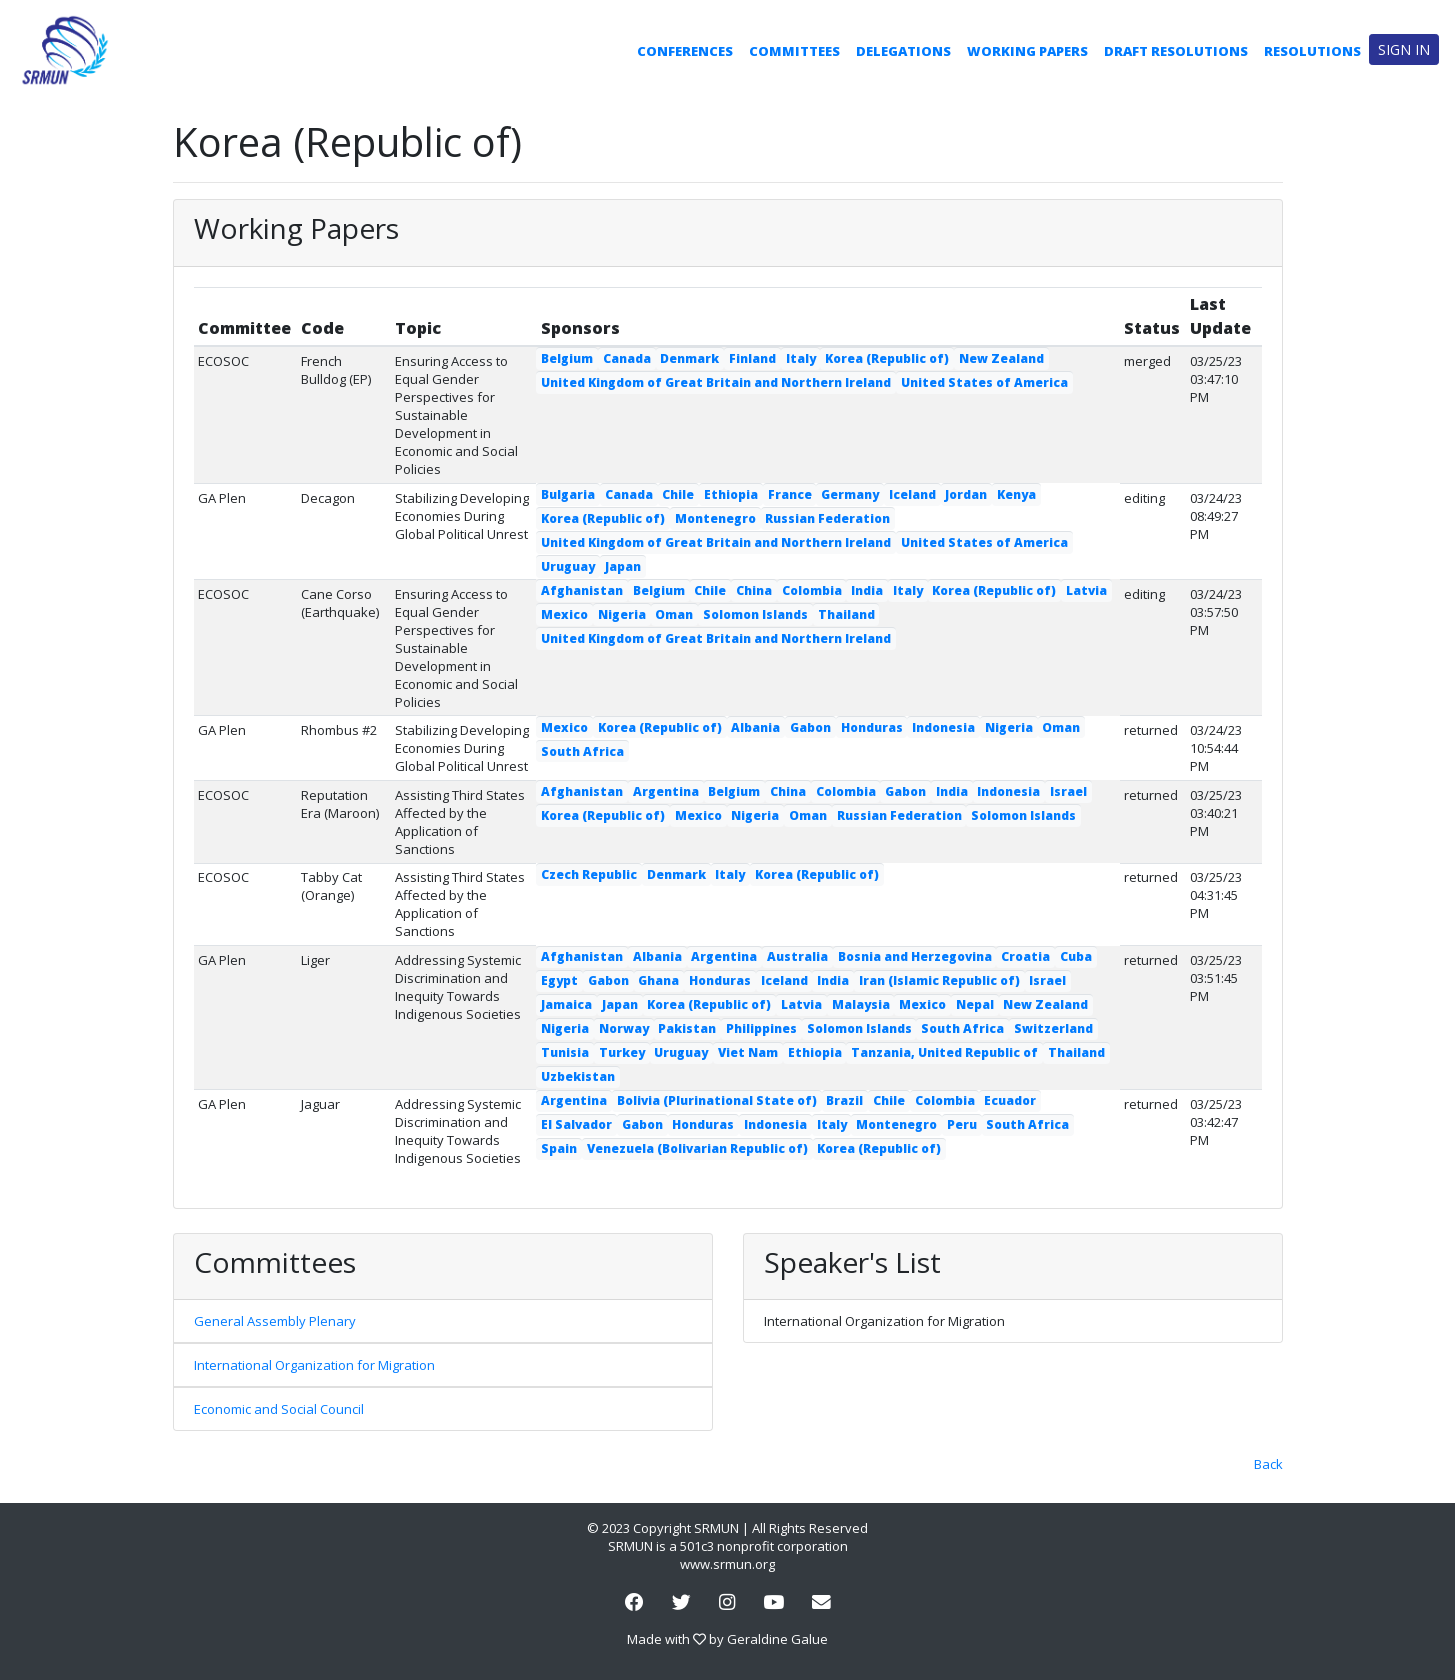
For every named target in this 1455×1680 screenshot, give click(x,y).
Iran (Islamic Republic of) (939, 980)
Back (1268, 1464)
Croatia (1025, 956)
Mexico (564, 614)
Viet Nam (748, 1052)
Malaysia (861, 1004)
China (754, 590)
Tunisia (565, 1052)
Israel (1068, 791)
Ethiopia (731, 494)
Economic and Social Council (279, 1409)
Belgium (567, 358)
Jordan (966, 494)
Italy (801, 358)
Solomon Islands (755, 614)
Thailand (846, 614)
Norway (624, 1028)
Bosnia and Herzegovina (915, 956)
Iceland (912, 494)
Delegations (903, 51)
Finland (752, 358)
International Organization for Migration (314, 1365)
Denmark (689, 358)
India (867, 590)
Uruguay (568, 566)
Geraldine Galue (777, 1639)
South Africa (582, 751)
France (790, 494)
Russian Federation (827, 518)
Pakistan (687, 1028)
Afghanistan (582, 590)
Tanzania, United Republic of (944, 1052)
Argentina (666, 791)
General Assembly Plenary (275, 1321)
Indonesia (943, 727)
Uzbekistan (578, 1076)
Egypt (559, 980)
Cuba (1076, 956)
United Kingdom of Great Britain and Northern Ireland (716, 382)
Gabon (810, 727)
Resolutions (1312, 51)
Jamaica (566, 1004)
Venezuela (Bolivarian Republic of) (697, 1148)
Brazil (844, 1100)
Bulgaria (568, 494)
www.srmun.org (727, 1564)
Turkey (622, 1052)
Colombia (812, 590)
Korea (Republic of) (887, 358)
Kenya (1016, 494)
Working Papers (1027, 51)
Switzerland (1053, 1028)
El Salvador (576, 1124)
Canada (627, 358)
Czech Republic (589, 874)
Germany (850, 494)
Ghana (658, 980)
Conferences (685, 51)
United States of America (984, 382)
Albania (755, 727)
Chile (678, 494)
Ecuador (1010, 1100)
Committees (794, 51)
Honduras (872, 727)
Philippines (761, 1028)
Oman (674, 614)
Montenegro (715, 518)
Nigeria (622, 614)
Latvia (1086, 590)
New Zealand (1001, 358)
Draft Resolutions (1176, 51)
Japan (623, 566)
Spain (559, 1148)
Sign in (1404, 49)
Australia (797, 956)
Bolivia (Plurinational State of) (717, 1100)
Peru (962, 1124)
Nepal (975, 1004)
